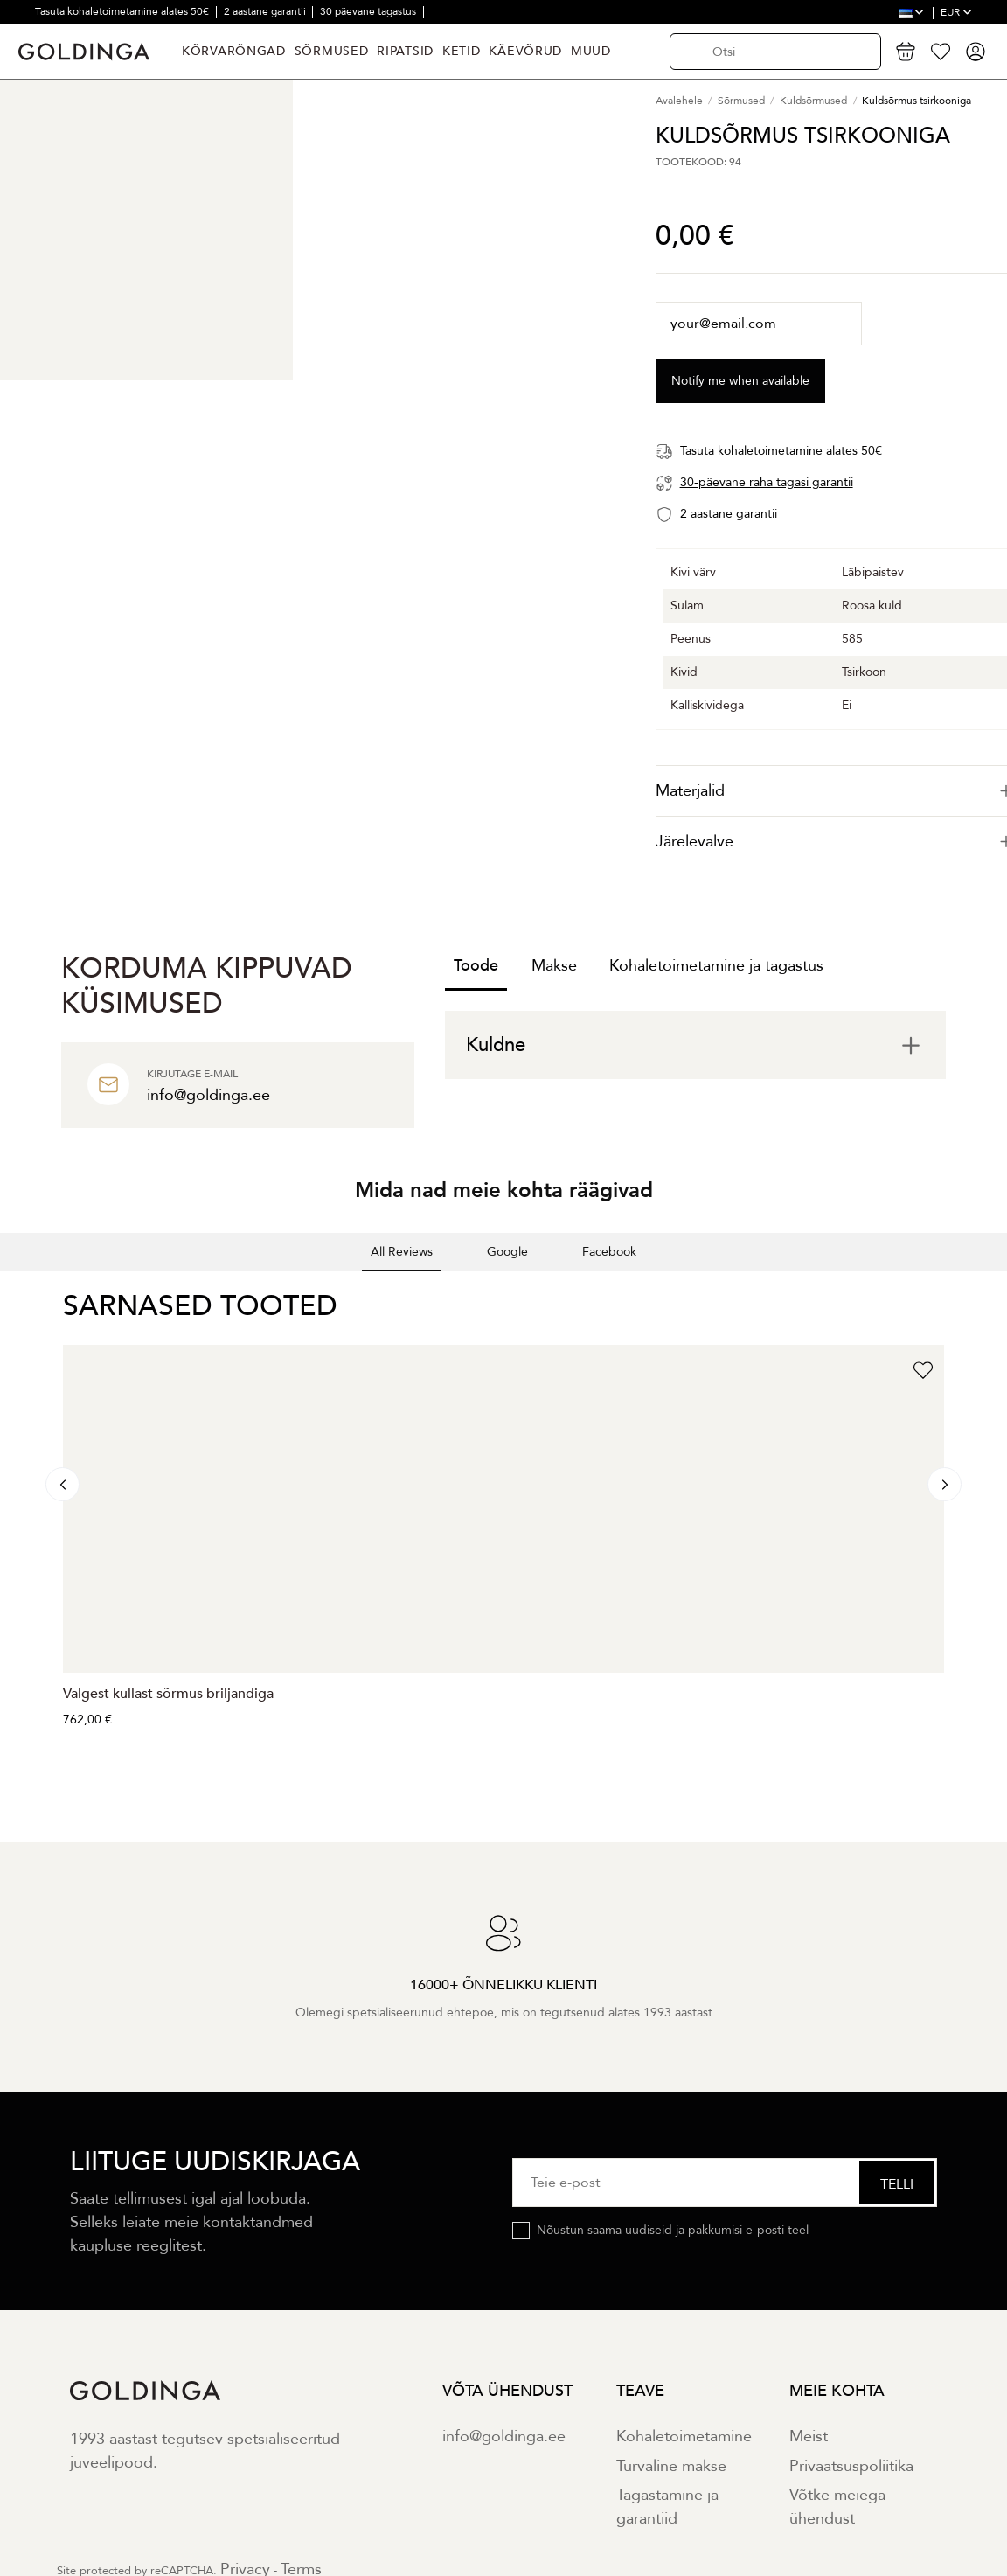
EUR (956, 12)
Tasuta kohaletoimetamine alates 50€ (123, 11)
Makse (554, 966)
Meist (808, 2436)
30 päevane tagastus (369, 11)
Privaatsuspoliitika (851, 2466)
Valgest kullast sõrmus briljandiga (168, 1693)
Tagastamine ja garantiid (667, 2507)
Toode (476, 966)
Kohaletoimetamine (684, 2436)
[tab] (695, 1045)
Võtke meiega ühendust (837, 2507)
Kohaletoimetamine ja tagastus (716, 966)
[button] (14, 1289)
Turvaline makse (671, 2466)
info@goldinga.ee (504, 2436)
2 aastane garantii (266, 11)
